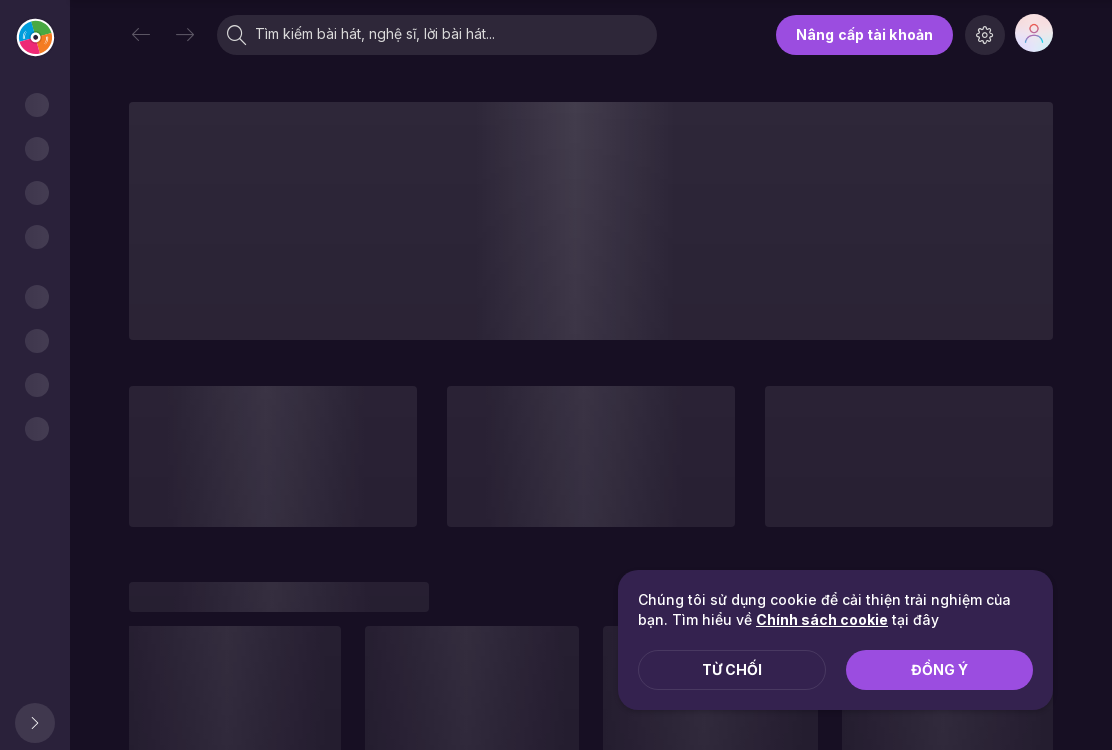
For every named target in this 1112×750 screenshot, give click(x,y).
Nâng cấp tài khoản (864, 34)
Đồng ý (939, 669)
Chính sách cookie (822, 619)
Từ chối (732, 669)
